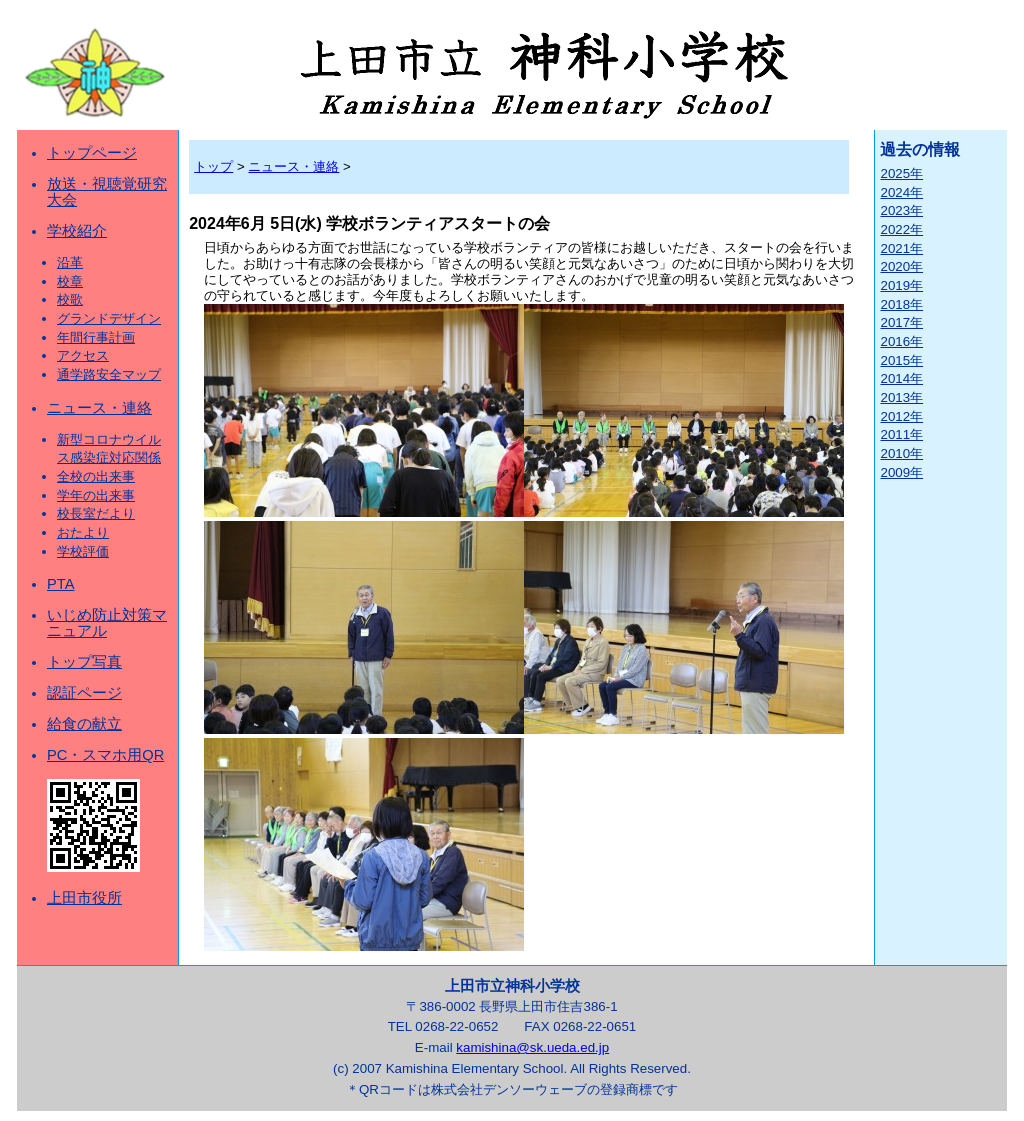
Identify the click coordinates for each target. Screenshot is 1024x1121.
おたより (83, 532)
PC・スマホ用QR (105, 755)
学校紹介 (77, 231)
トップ (213, 166)
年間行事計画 (96, 337)
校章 (70, 281)
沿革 (70, 262)
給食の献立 (84, 724)
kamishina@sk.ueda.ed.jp (532, 1047)
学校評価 (83, 551)
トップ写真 (84, 662)
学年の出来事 (96, 495)
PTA (60, 584)
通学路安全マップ (109, 374)
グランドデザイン (109, 318)
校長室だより (96, 513)
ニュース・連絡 (99, 408)
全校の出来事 (96, 476)
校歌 (70, 299)
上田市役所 (84, 898)
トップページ (92, 153)
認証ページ (84, 693)
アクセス (83, 355)
